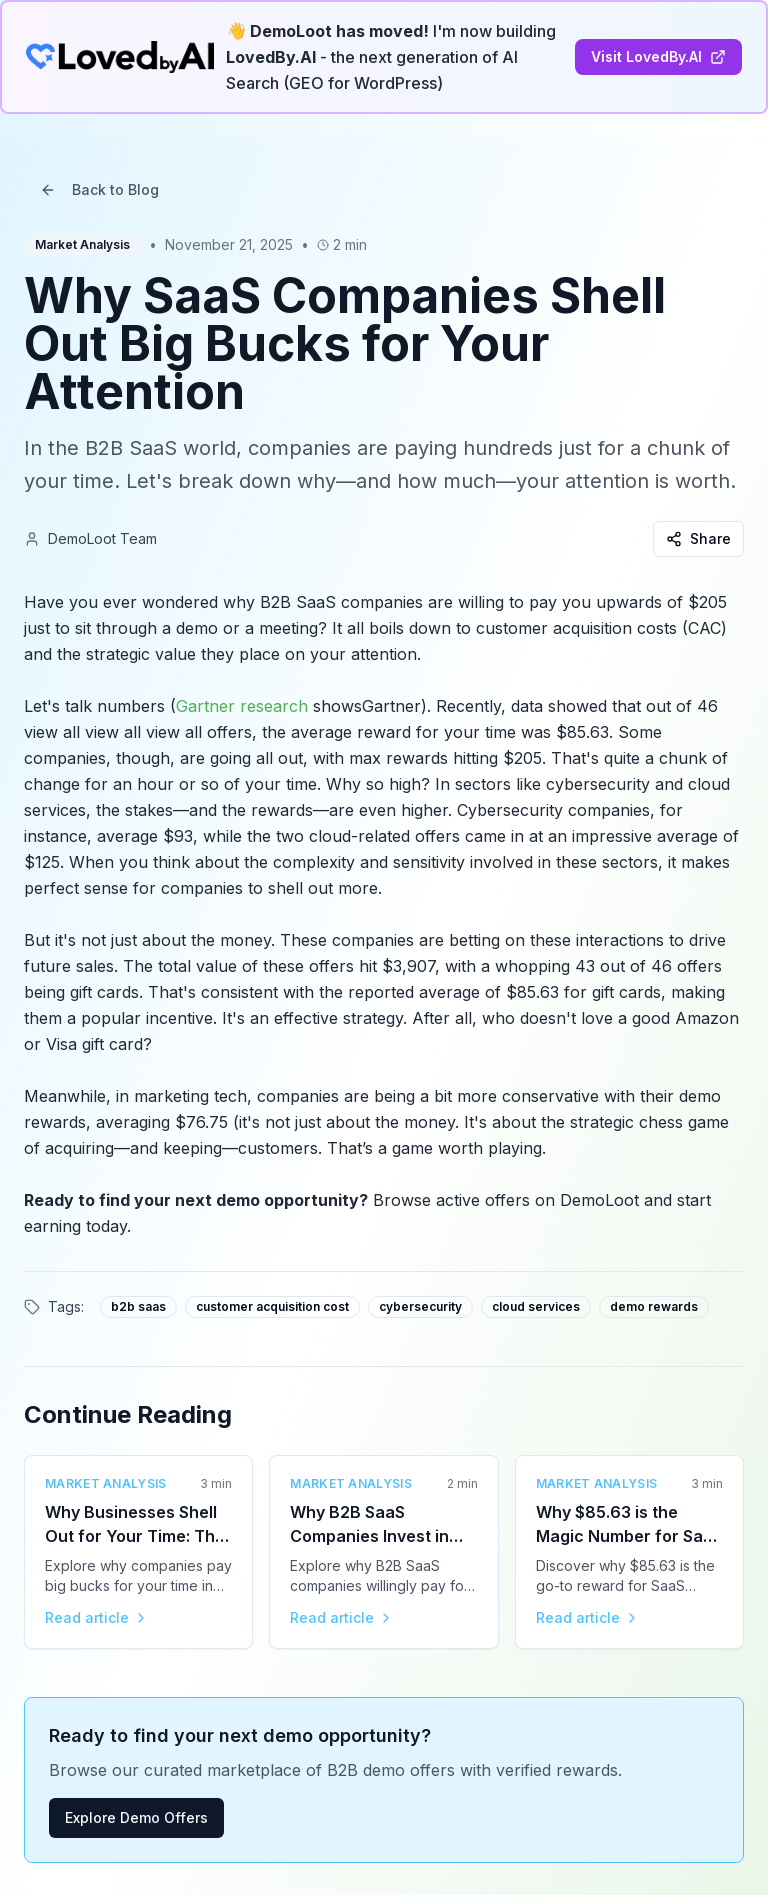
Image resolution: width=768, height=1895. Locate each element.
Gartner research (242, 706)
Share (698, 538)
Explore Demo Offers (136, 1817)
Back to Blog (99, 189)
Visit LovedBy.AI (658, 56)
